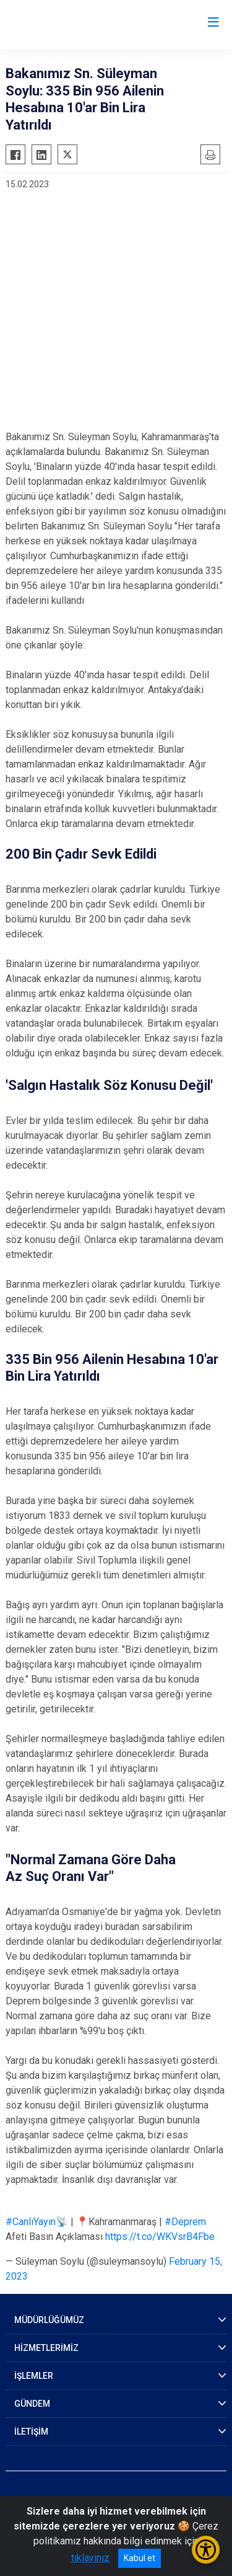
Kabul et (139, 2558)
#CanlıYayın (31, 2222)
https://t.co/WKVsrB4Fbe (160, 2236)
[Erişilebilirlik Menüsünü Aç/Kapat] (206, 2550)
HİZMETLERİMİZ (46, 2348)
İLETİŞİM (31, 2432)
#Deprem (185, 2222)
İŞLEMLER (33, 2376)
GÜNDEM (32, 2404)
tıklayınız (90, 2558)
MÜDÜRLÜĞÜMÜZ (49, 2320)
